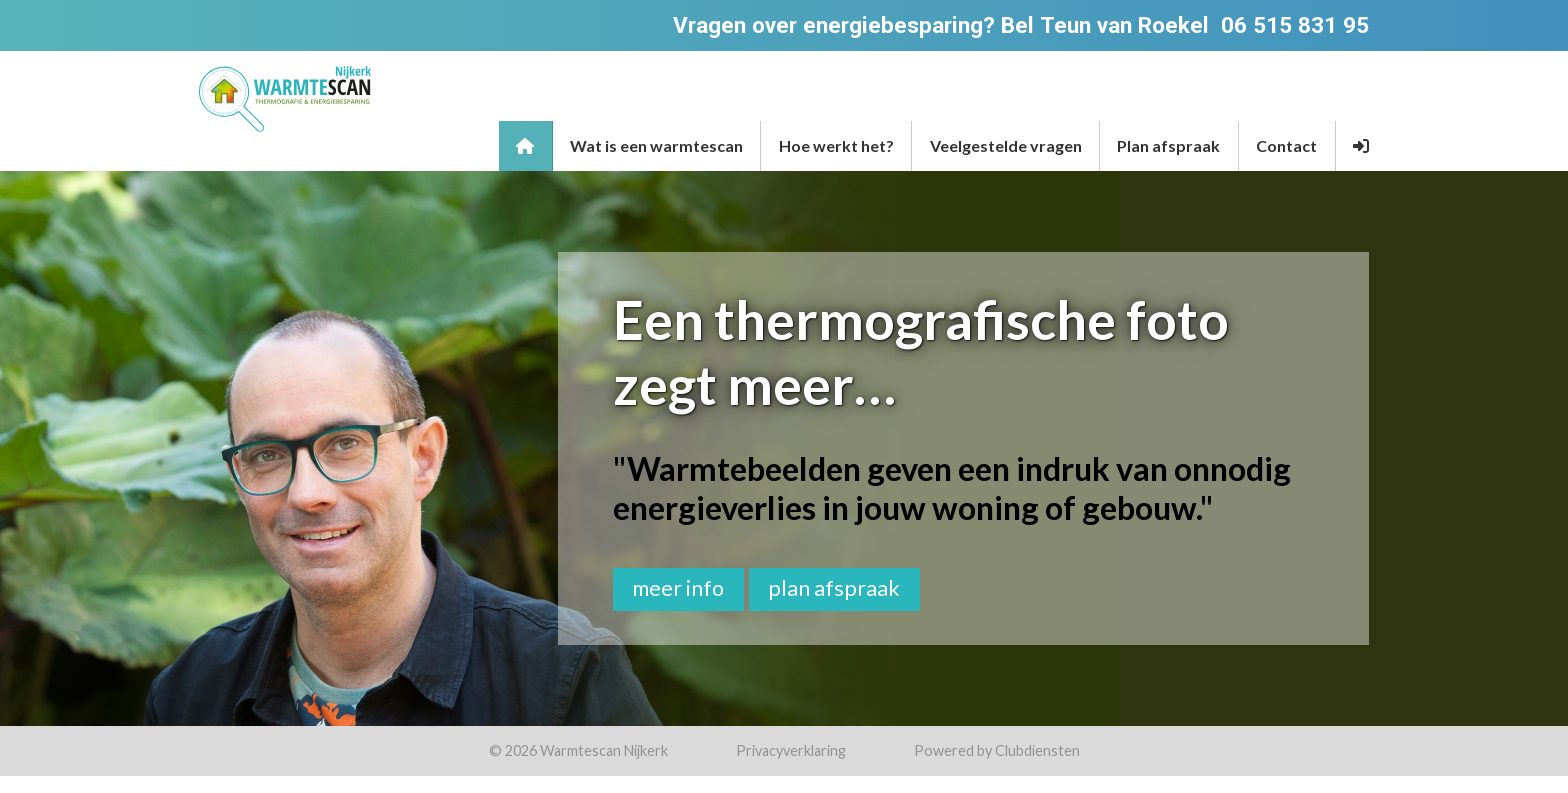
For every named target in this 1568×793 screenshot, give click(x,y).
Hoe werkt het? (836, 145)
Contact (1286, 145)
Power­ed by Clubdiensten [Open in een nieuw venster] (997, 750)
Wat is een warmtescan (656, 145)
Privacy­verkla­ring (791, 750)
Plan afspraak (1168, 145)
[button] (1361, 146)
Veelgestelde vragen (1006, 145)
